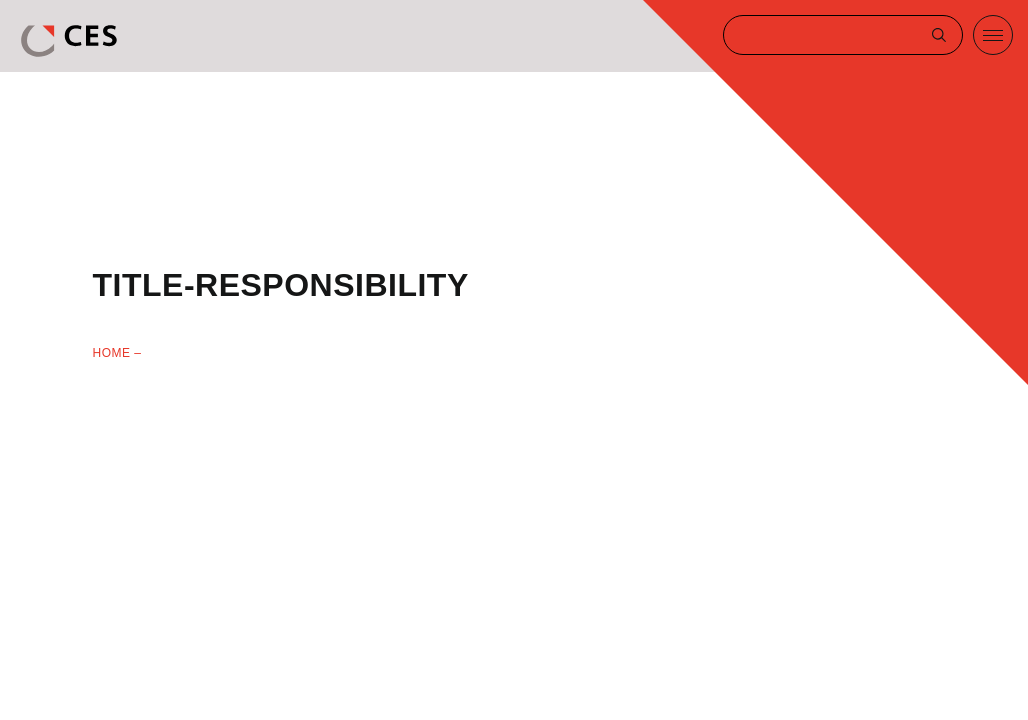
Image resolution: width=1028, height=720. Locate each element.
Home (112, 353)
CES (71, 41)
